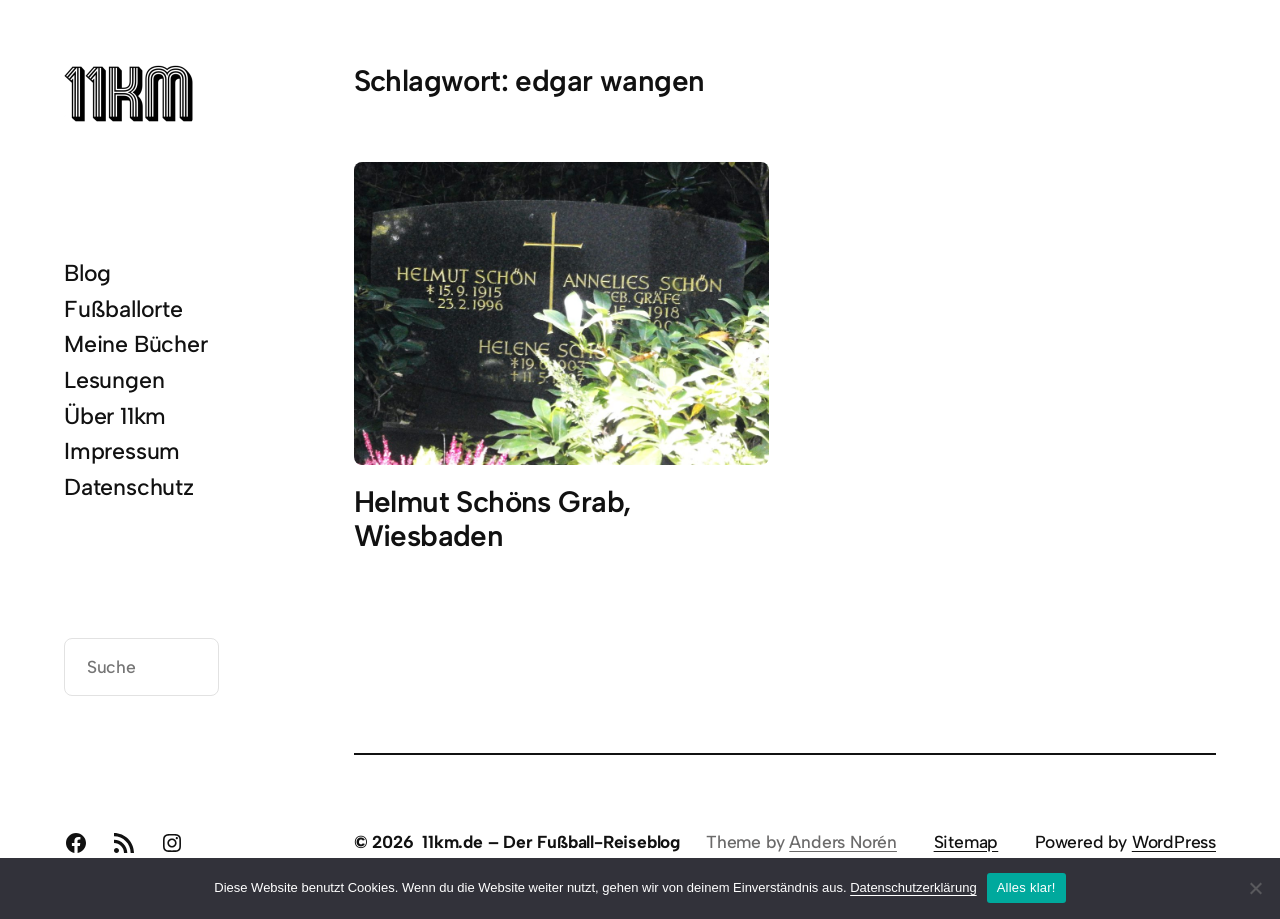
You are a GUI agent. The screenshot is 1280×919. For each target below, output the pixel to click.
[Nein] (1255, 888)
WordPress (1174, 841)
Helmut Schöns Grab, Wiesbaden (492, 519)
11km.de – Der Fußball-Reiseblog (551, 841)
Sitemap (966, 841)
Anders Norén (843, 841)
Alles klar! (1026, 887)
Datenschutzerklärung (913, 887)
